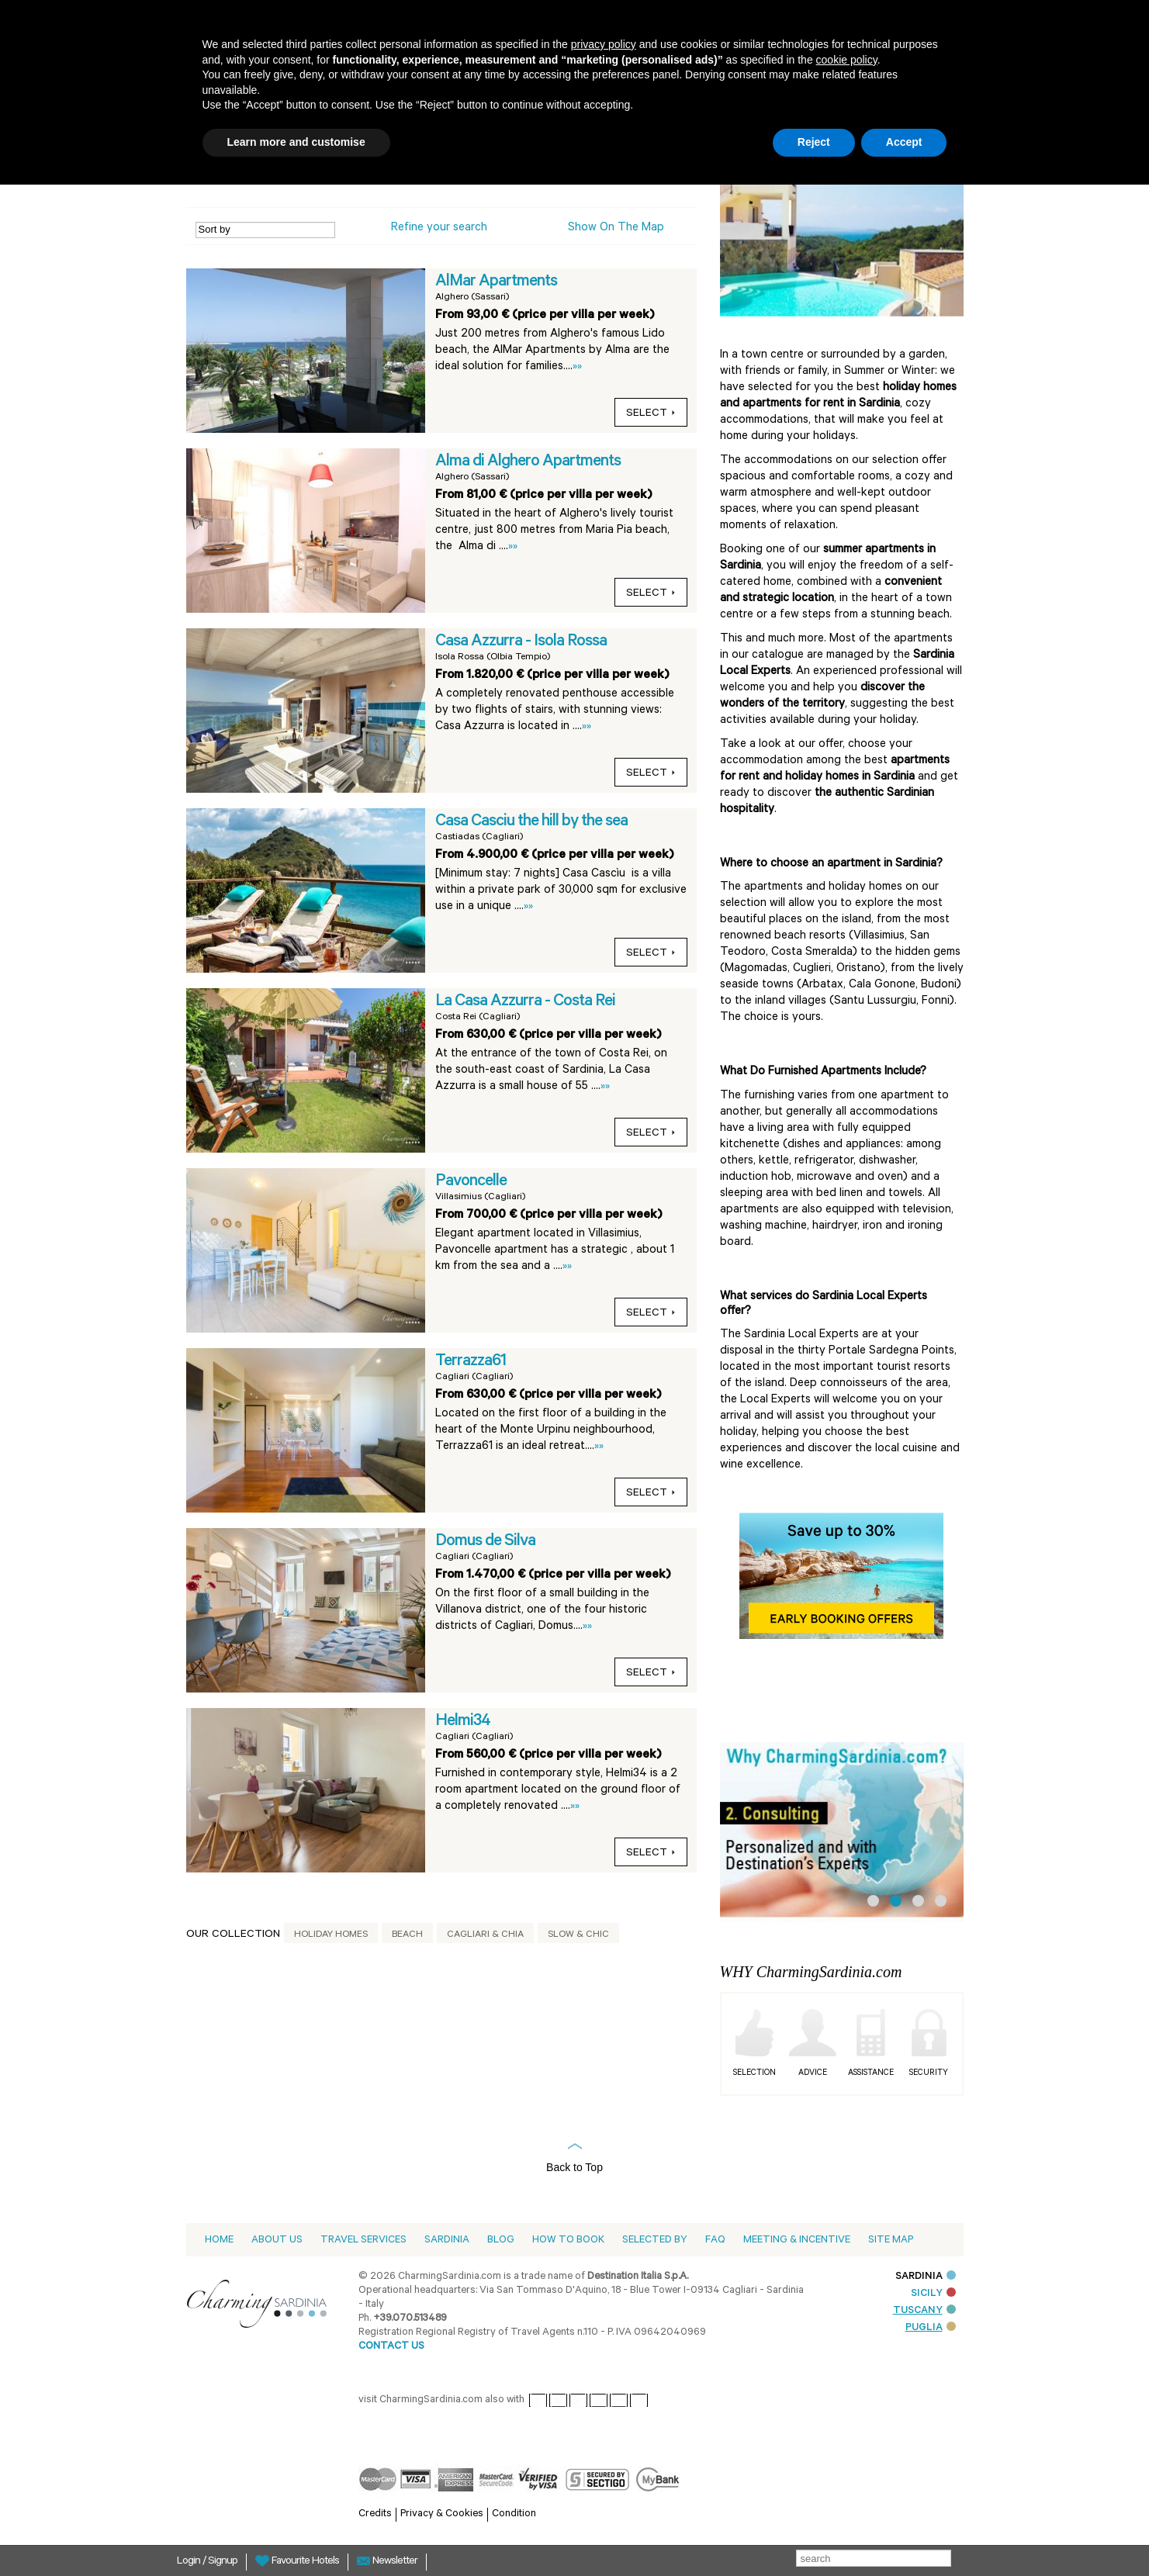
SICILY (933, 2294)
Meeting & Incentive (796, 2240)
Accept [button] (904, 142)
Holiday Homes (331, 1935)
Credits (375, 2514)
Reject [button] (814, 142)
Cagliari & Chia (485, 1935)
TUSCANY (924, 2311)
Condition (514, 2514)
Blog (500, 2240)
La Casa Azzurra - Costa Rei (525, 1002)
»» (577, 367)
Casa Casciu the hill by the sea (531, 822)
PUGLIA (930, 2328)
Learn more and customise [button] (296, 142)
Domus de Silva (485, 1542)
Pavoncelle (471, 1182)
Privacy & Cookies (441, 2514)
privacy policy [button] (603, 44)
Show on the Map (616, 228)
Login (189, 2562)
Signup (222, 2562)
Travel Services (363, 2240)
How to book (568, 2240)
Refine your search (439, 228)
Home (219, 2240)
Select (651, 414)
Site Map (890, 2240)
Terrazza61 (470, 1362)
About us (277, 2240)
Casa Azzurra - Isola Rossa (521, 642)
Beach (407, 1935)
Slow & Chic (578, 1935)
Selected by (654, 2240)
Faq (715, 2240)
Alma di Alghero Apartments (528, 462)
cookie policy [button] (846, 60)
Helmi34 (462, 1722)
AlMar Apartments (496, 282)
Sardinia (446, 2240)
